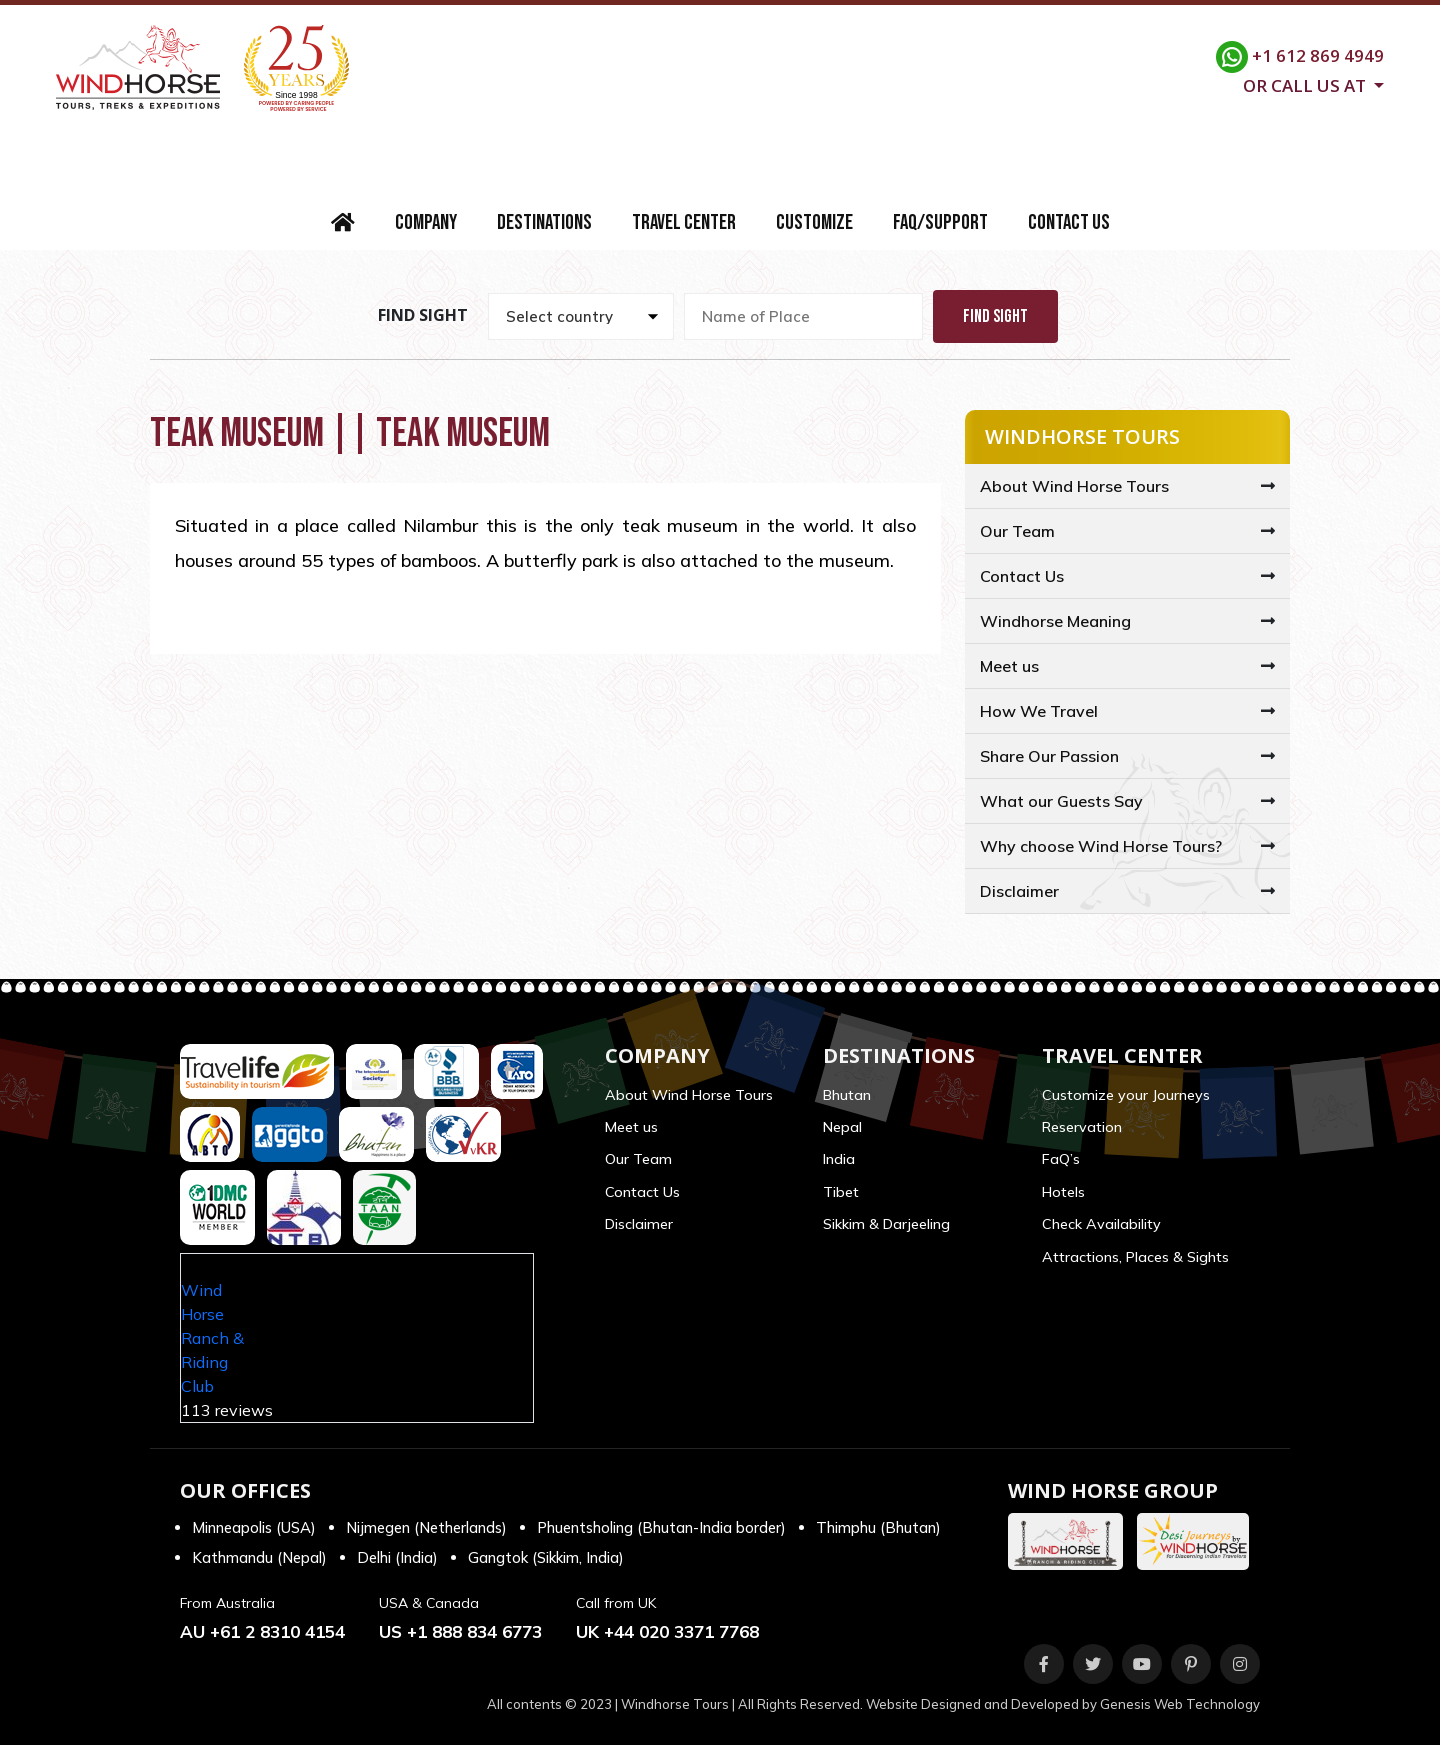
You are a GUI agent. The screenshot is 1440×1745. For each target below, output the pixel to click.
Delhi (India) (397, 1557)
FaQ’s (1061, 1159)
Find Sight (995, 316)
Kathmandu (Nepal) (259, 1557)
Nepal (842, 1127)
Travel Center (684, 222)
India (839, 1159)
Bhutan (847, 1095)
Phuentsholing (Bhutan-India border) (661, 1527)
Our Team (1017, 531)
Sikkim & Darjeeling (886, 1224)
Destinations (544, 222)
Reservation (1082, 1127)
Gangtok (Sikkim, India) (546, 1557)
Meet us (1009, 666)
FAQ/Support (940, 222)
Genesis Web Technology (1180, 1704)
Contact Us (1069, 222)
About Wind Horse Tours (1074, 486)
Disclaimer (1019, 891)
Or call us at (1306, 84)
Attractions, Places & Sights (1135, 1257)
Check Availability (1101, 1224)
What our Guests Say (1061, 801)
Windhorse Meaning (1055, 621)
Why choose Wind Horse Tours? (1101, 846)
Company (426, 222)
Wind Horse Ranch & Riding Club (212, 1338)
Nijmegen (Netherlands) (426, 1527)
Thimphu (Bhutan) (878, 1527)
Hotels (1063, 1192)
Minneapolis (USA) (254, 1527)
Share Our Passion (1049, 756)
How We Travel (1039, 711)
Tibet (841, 1192)
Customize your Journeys (1126, 1095)
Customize (814, 222)
